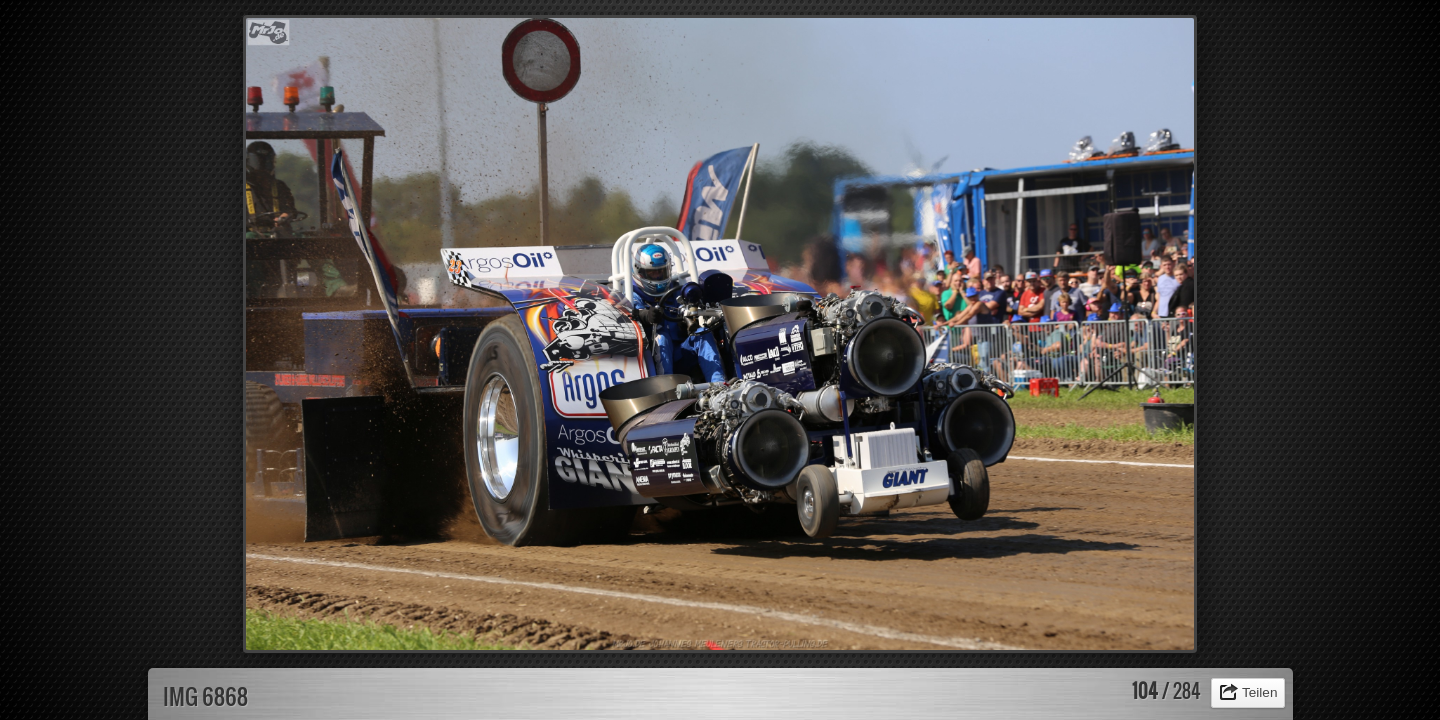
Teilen (1260, 692)
